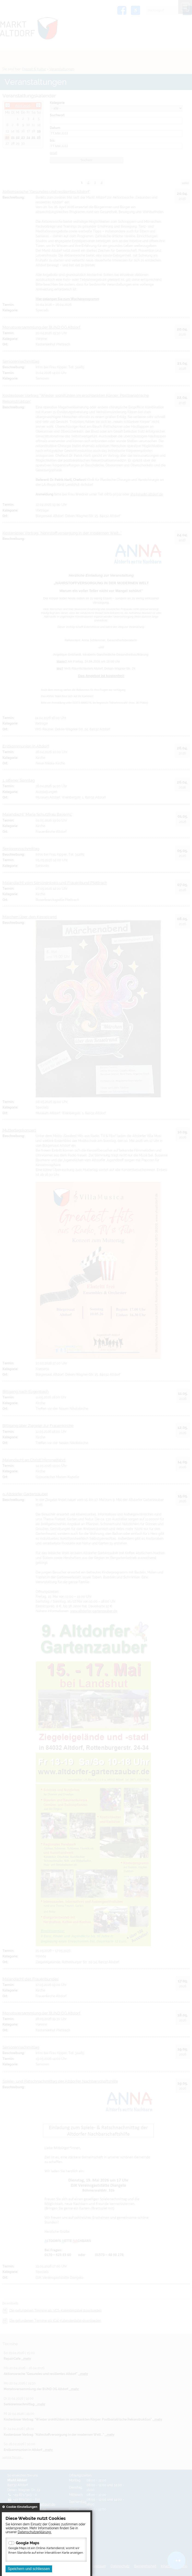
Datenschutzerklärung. (35, 2532)
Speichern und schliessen (29, 2569)
